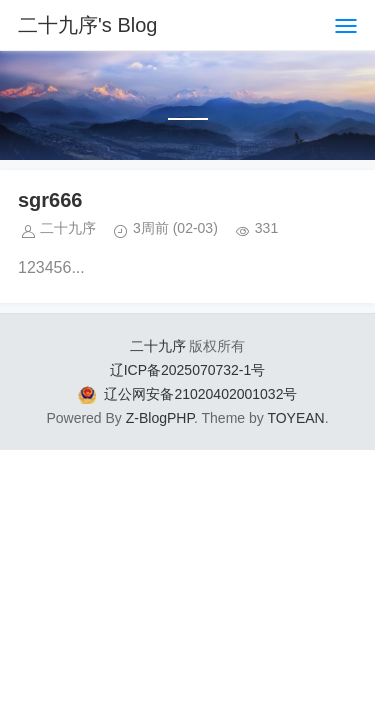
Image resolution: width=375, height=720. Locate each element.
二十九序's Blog (87, 25)
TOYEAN (295, 418)
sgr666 (50, 200)
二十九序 (158, 346)
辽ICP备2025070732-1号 (188, 370)
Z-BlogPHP (160, 418)
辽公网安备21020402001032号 (200, 394)
